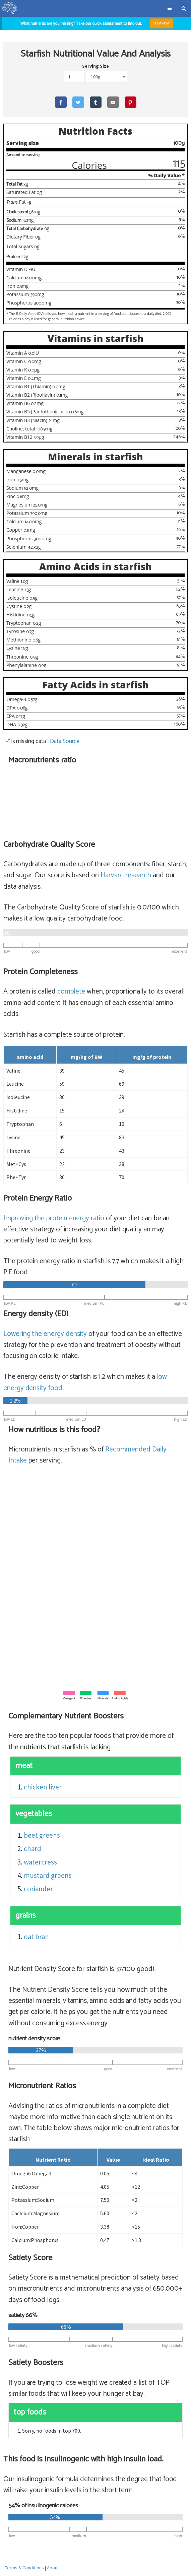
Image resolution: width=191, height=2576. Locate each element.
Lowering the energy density (45, 1334)
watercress (40, 1862)
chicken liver (43, 1786)
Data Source (64, 741)
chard (32, 1848)
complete (71, 991)
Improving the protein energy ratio (53, 1218)
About (53, 2568)
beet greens (42, 1835)
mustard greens (48, 1875)
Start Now (161, 23)
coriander (38, 1888)
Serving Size (95, 66)
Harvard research (126, 875)
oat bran (36, 1936)
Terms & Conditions (24, 2568)
